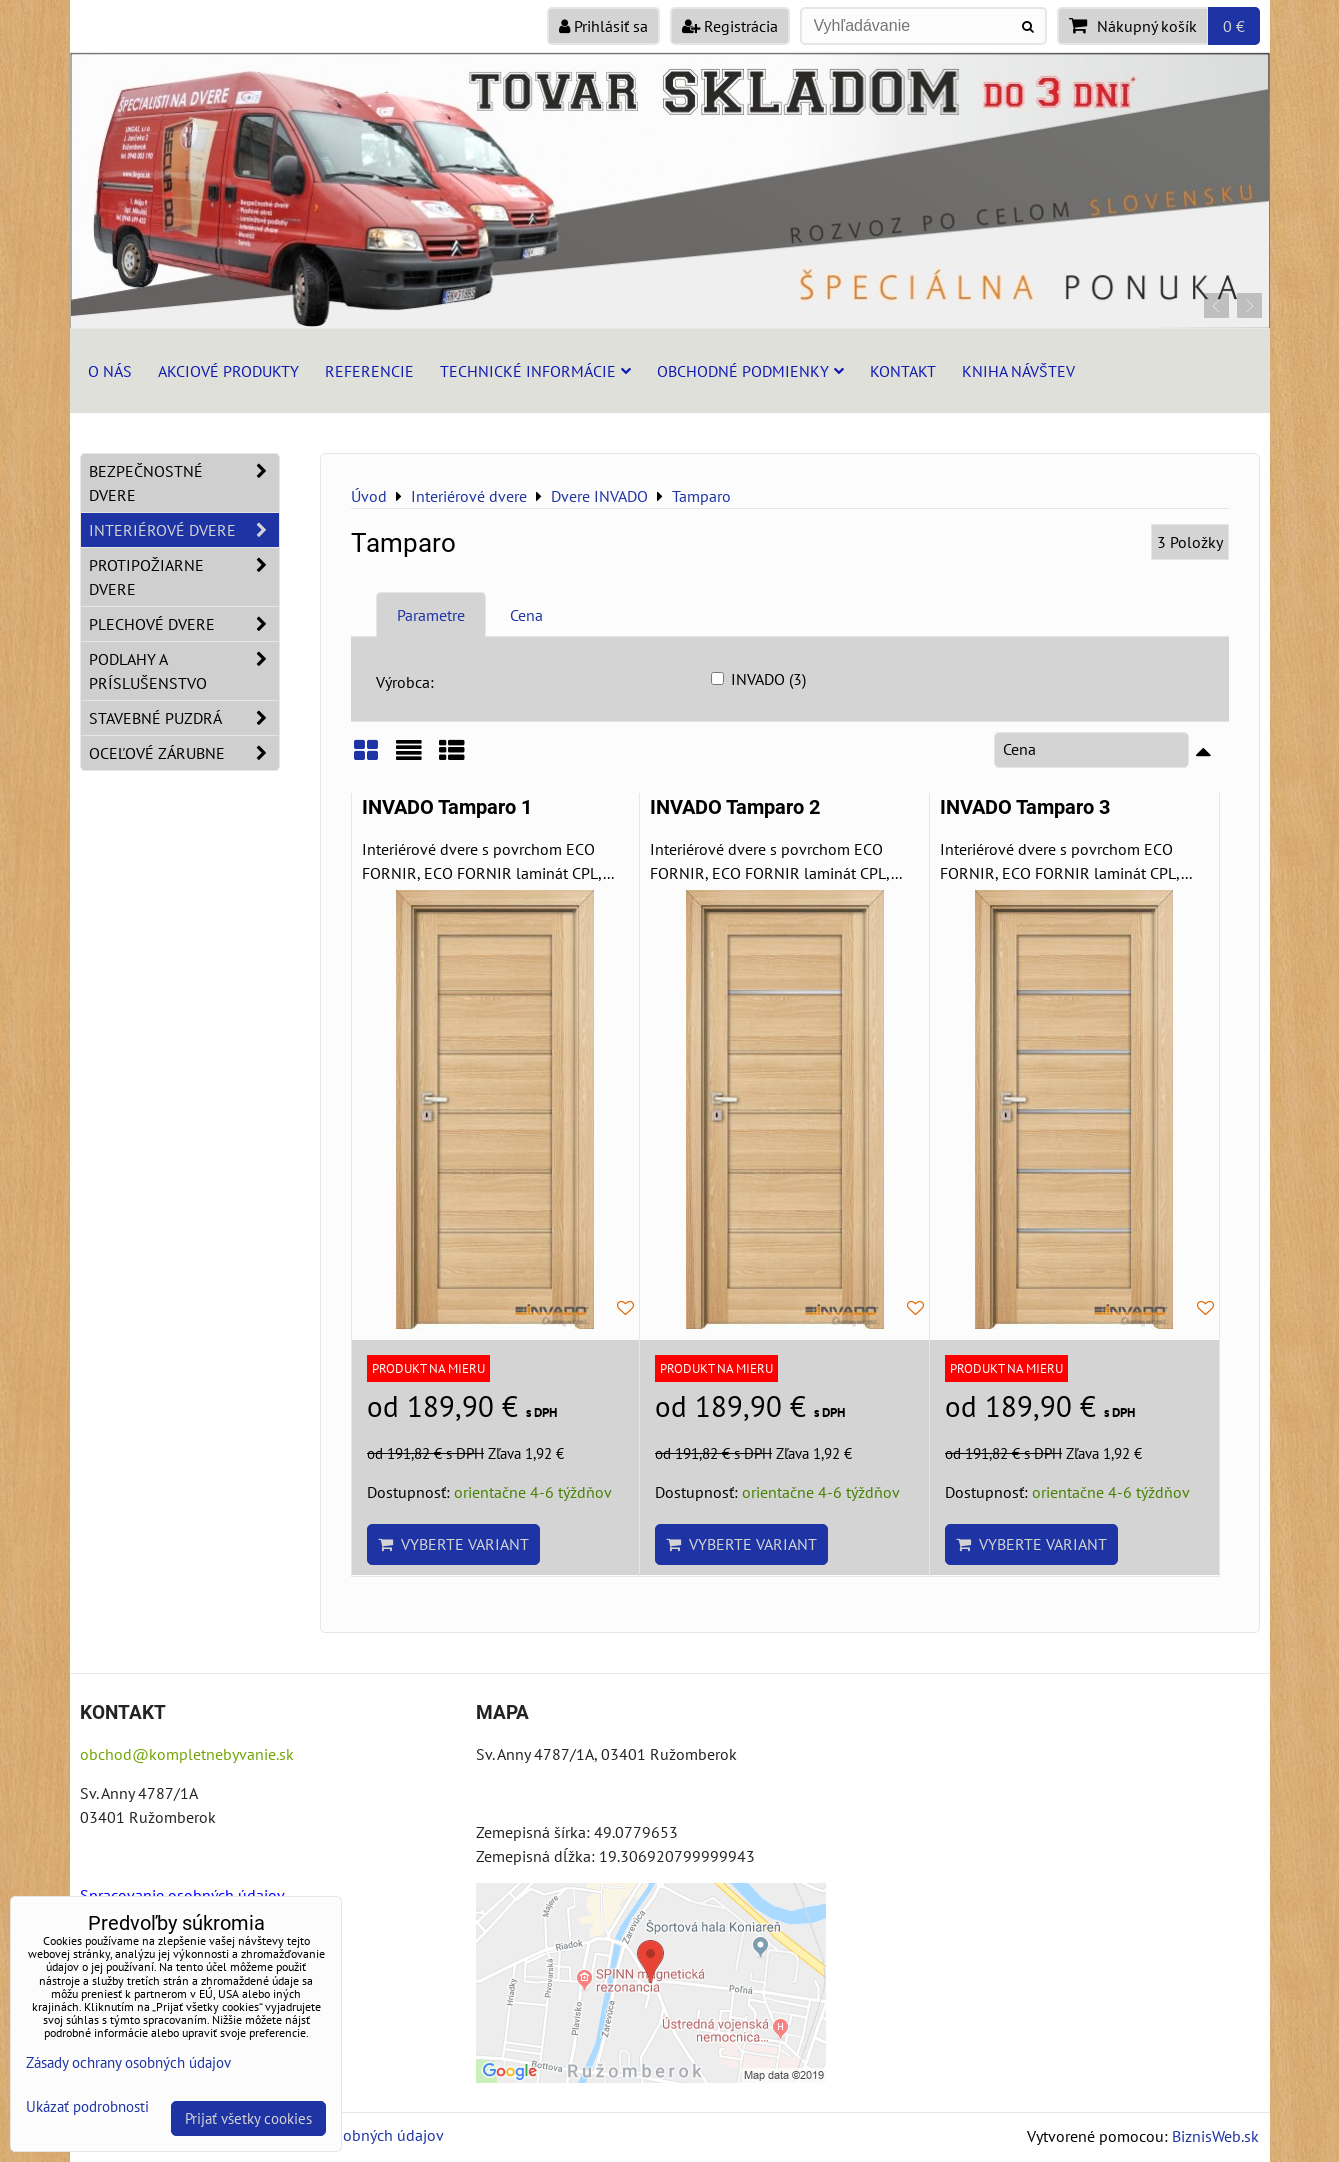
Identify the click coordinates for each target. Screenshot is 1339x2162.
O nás (110, 371)
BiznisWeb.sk (1215, 2136)
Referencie (369, 371)
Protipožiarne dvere (184, 577)
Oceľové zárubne (184, 753)
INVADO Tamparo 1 (447, 807)
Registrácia (730, 26)
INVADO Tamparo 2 (735, 807)
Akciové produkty (228, 371)
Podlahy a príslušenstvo (184, 671)
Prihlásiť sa (603, 26)
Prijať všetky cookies (248, 2118)
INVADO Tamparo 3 (1025, 807)
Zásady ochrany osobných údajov (128, 2062)
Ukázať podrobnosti (87, 2107)
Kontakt (903, 371)
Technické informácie (535, 371)
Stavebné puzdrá (184, 718)
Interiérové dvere (184, 530)
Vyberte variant (453, 1544)
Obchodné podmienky (750, 371)
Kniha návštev (1018, 371)
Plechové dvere (184, 624)
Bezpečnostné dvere (184, 483)
